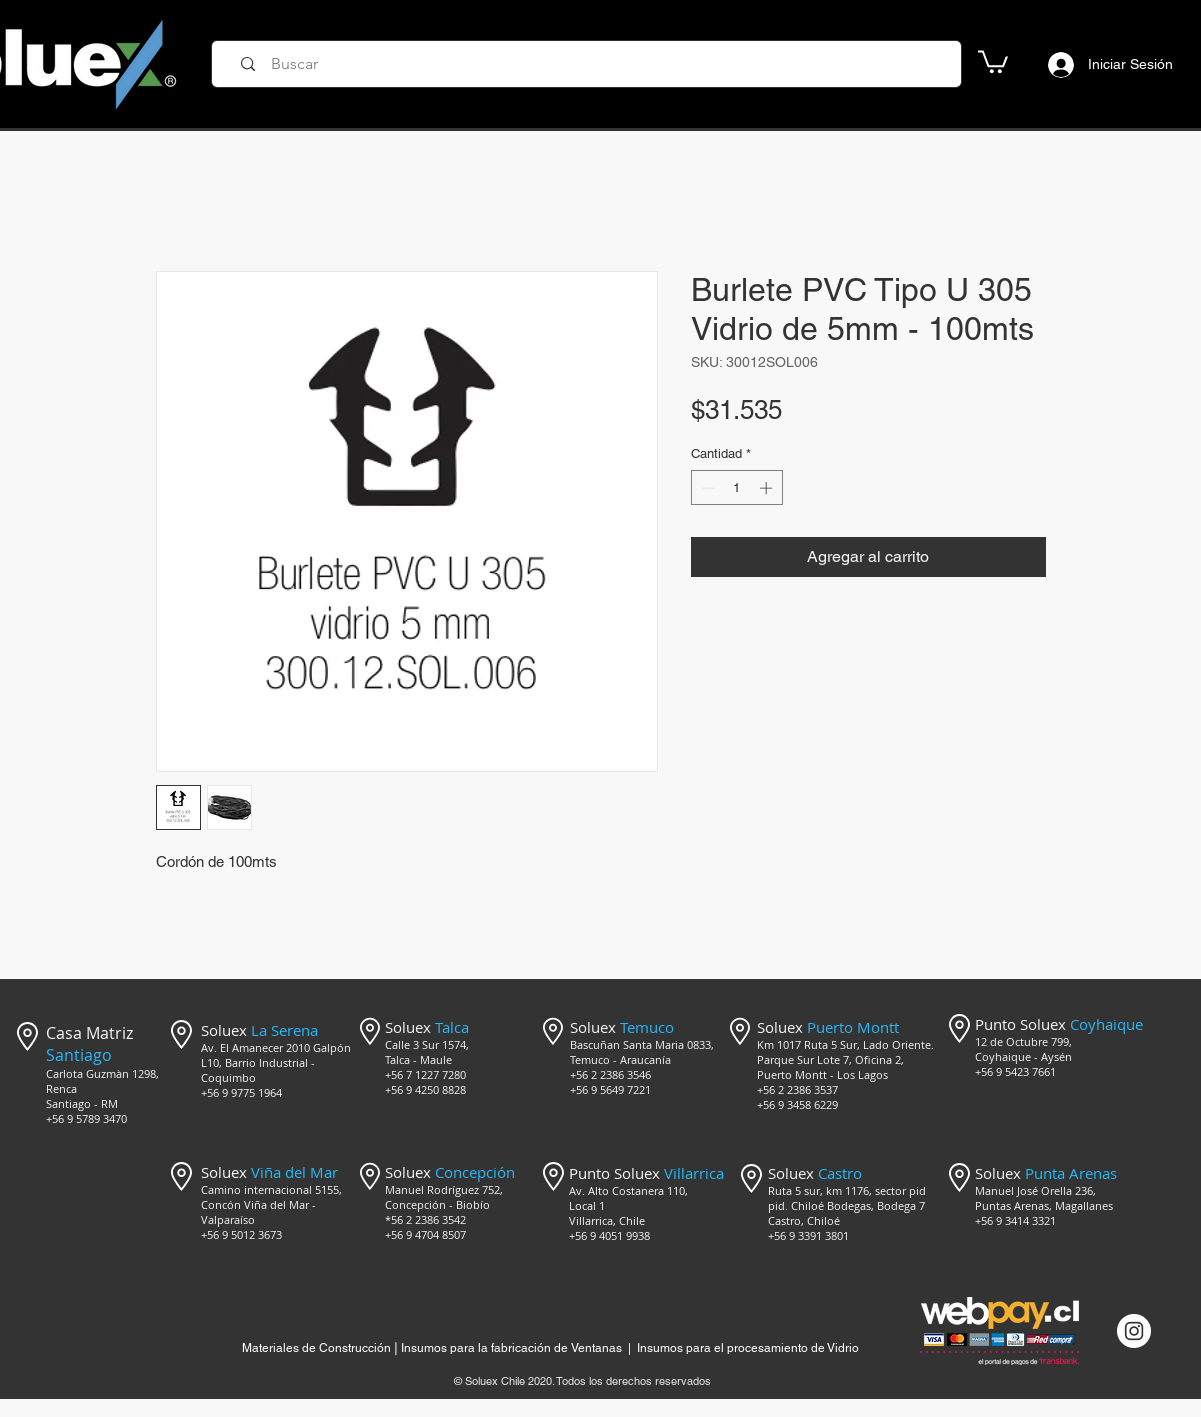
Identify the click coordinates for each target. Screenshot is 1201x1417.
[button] (993, 60)
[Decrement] (706, 488)
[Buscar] (593, 64)
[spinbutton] (736, 488)
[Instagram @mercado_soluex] (1134, 1331)
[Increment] (768, 488)
